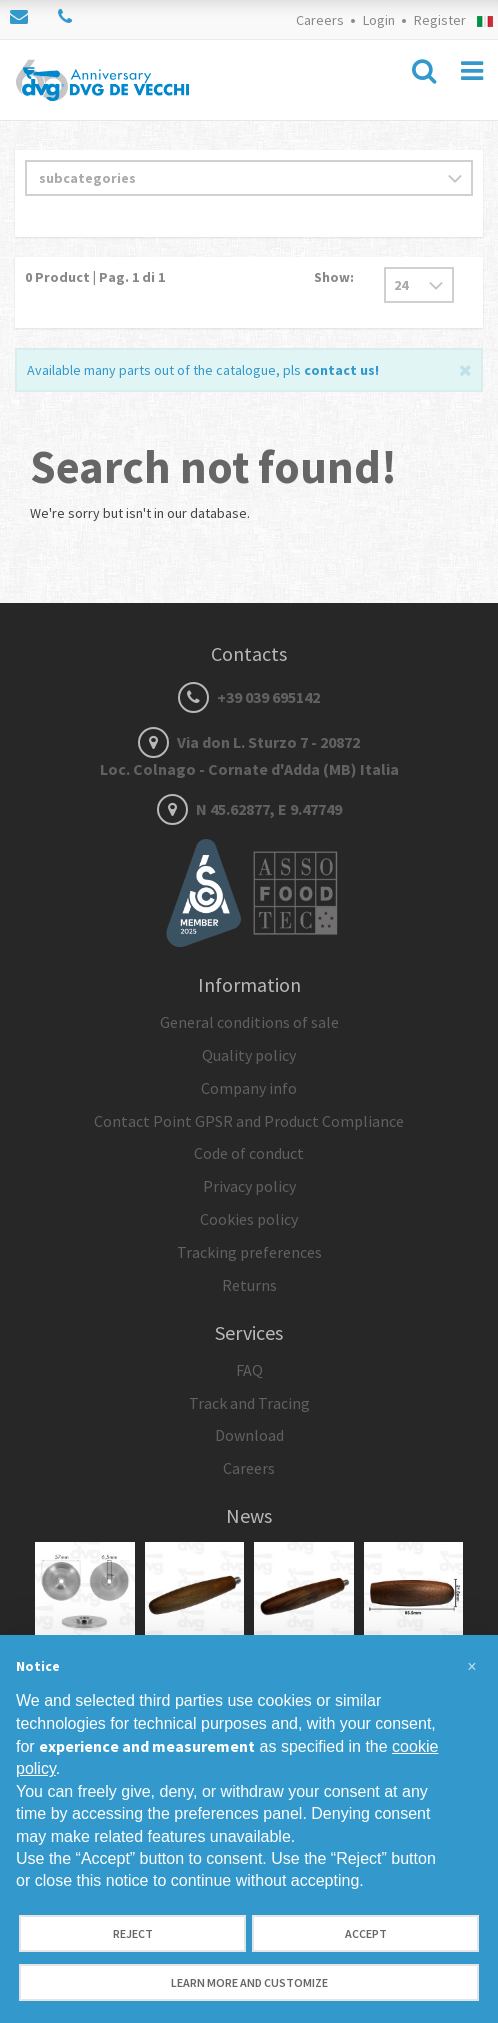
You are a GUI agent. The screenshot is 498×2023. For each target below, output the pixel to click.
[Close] (465, 368)
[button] (472, 1667)
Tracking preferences (249, 1252)
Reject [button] (133, 1933)
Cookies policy (249, 1219)
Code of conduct (249, 1153)
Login (379, 20)
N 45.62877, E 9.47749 (249, 809)
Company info (249, 1088)
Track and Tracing (249, 1403)
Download (249, 1435)
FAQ (249, 1370)
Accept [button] (366, 1933)
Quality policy (249, 1055)
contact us (339, 370)
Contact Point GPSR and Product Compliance (249, 1121)
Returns (249, 1285)
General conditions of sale (249, 1022)
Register (440, 20)
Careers (320, 20)
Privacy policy (249, 1186)
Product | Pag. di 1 (95, 277)
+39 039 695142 (249, 697)
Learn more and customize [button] (249, 1982)
